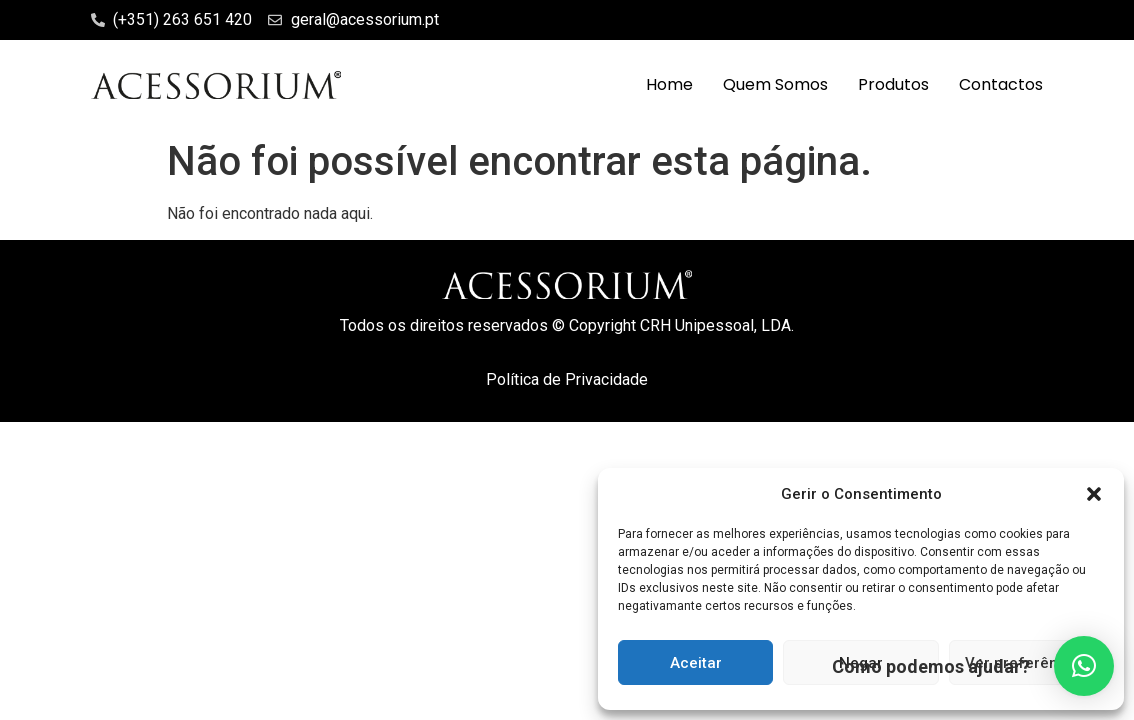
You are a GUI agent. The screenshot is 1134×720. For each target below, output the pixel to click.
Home (669, 84)
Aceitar (696, 663)
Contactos (1001, 84)
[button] (1094, 494)
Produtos (893, 84)
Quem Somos (775, 84)
